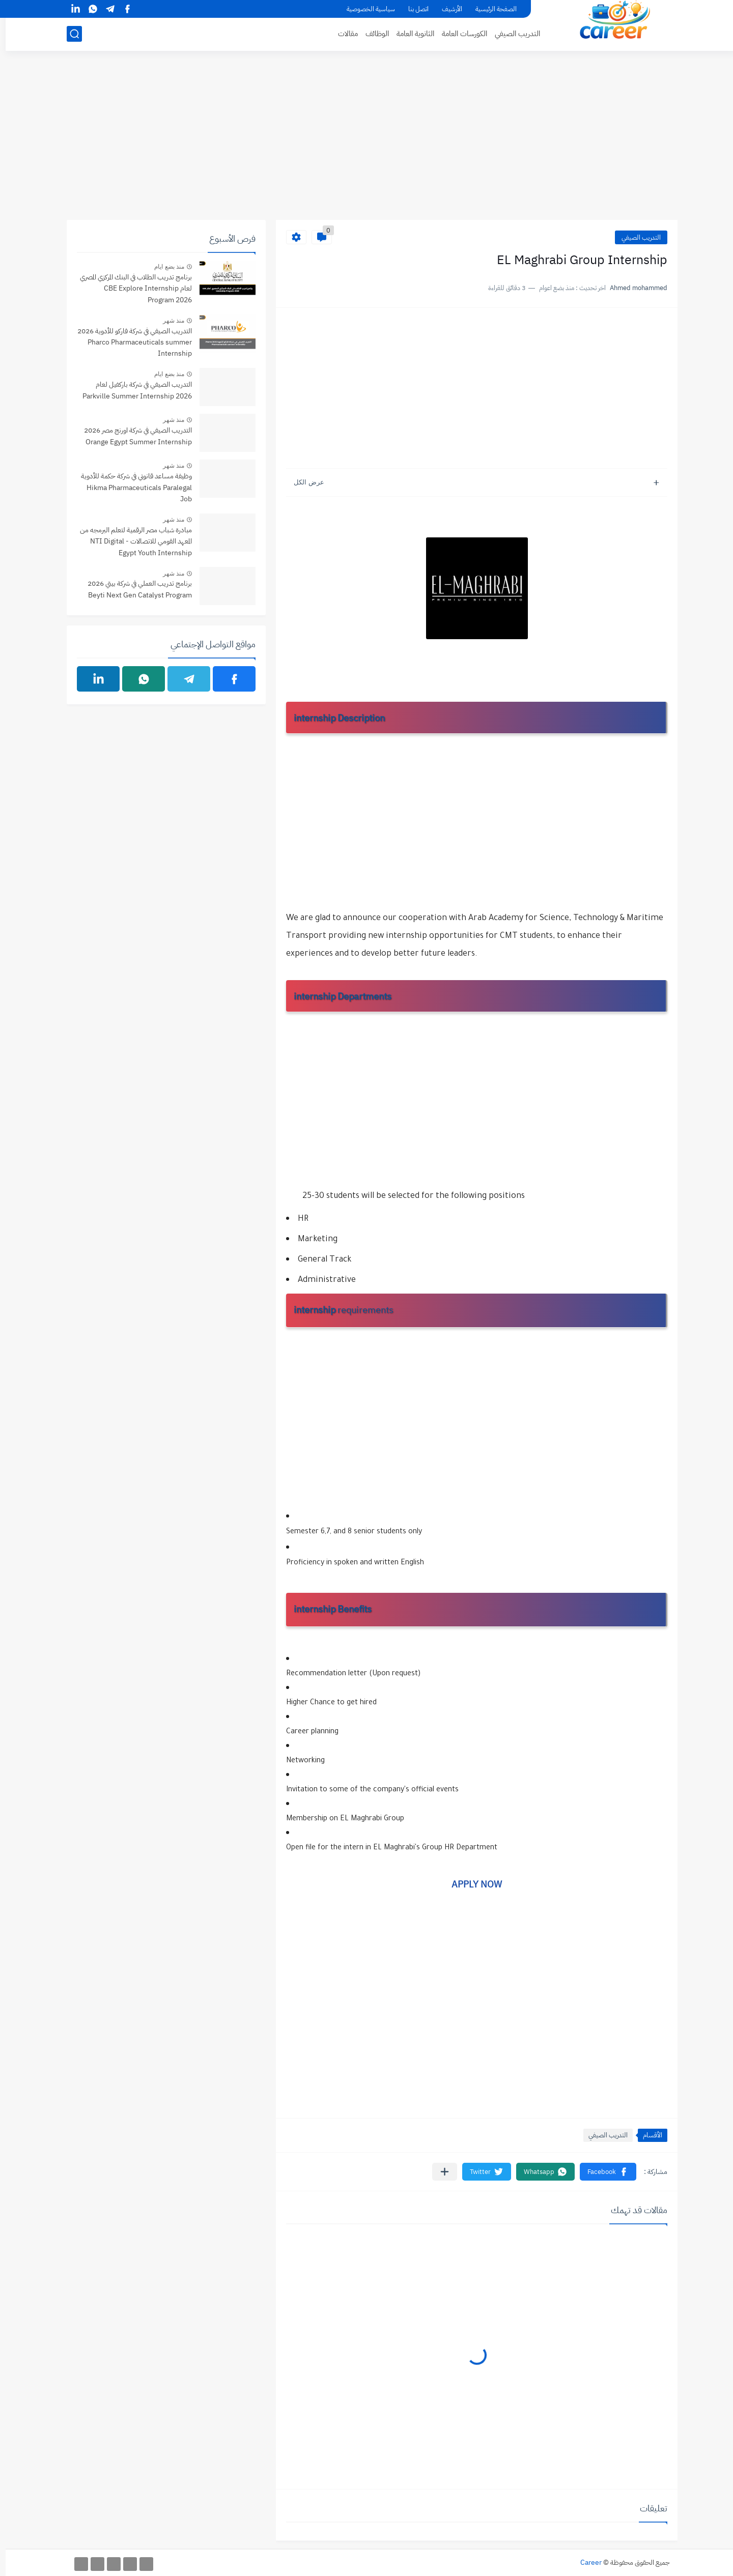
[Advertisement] (366, 141)
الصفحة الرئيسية (490, 9)
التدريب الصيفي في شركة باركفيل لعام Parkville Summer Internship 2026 (131, 390)
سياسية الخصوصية (365, 9)
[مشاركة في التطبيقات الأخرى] (439, 2172)
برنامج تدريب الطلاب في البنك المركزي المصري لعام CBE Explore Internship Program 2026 (130, 288)
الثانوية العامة (410, 33)
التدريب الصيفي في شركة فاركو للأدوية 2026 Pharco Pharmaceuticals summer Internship (129, 342)
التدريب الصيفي (511, 33)
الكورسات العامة (459, 33)
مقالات (342, 33)
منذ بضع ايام (164, 266)
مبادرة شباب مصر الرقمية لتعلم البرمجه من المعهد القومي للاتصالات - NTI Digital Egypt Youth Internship (130, 541)
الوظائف (371, 33)
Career (585, 2562)
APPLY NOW (471, 1884)
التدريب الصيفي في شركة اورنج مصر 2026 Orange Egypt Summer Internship (132, 436)
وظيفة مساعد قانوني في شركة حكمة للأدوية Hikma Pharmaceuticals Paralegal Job (130, 487)
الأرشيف (446, 9)
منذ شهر (168, 320)
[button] (602, 2172)
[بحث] (68, 34)
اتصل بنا (413, 9)
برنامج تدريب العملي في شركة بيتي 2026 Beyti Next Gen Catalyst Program (134, 589)
